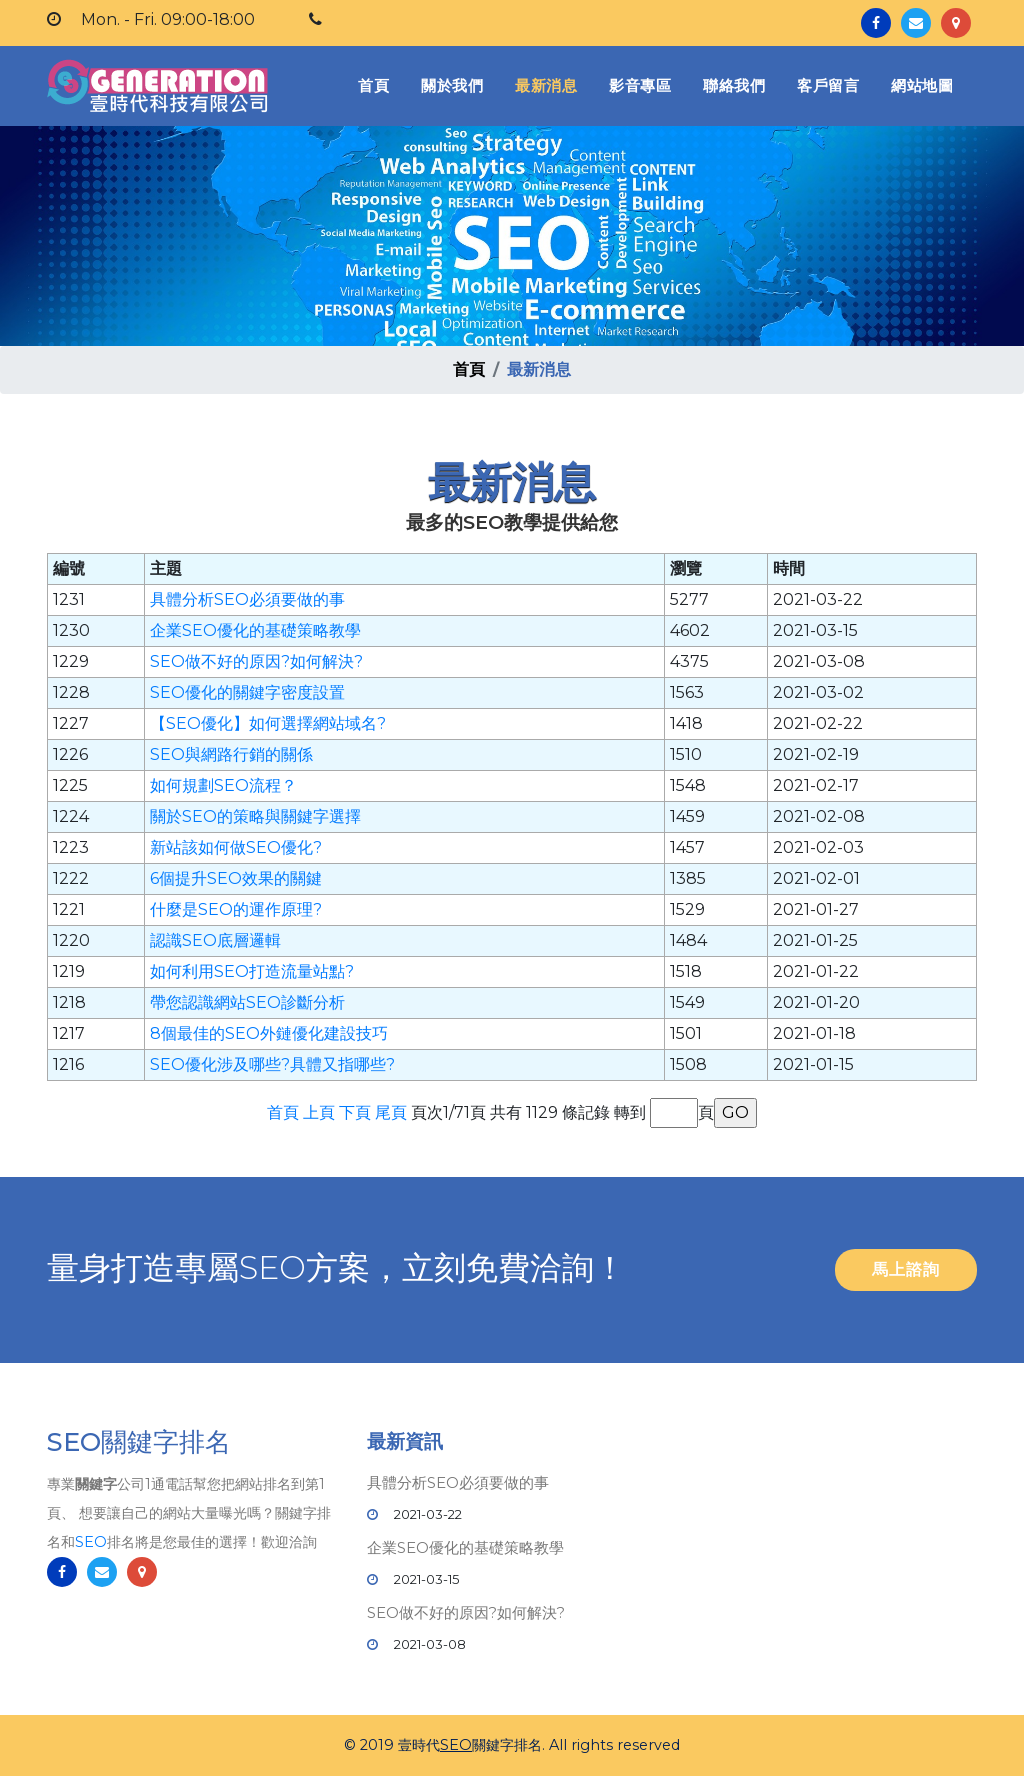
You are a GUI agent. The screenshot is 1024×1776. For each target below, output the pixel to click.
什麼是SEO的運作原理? (236, 909)
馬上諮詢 (906, 1269)
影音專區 (640, 85)
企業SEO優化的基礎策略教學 (255, 630)
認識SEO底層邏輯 (215, 940)
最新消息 (546, 85)
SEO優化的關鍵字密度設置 (247, 692)
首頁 (377, 84)
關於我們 (452, 85)
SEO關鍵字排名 (139, 1451)
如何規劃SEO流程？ (223, 785)
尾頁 (391, 1112)
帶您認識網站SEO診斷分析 (247, 1002)
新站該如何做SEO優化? (236, 847)
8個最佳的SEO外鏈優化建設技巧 (269, 1033)
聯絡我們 (734, 85)
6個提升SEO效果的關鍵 (236, 878)
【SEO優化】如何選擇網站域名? (268, 723)
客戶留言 (828, 85)
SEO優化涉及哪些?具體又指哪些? (272, 1064)
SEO (91, 1551)
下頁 (355, 1112)
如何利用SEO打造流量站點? (252, 971)
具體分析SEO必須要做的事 (247, 599)
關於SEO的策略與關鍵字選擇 (255, 816)
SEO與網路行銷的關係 (231, 754)
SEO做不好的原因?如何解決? (256, 661)
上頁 (319, 1112)
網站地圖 (922, 85)
